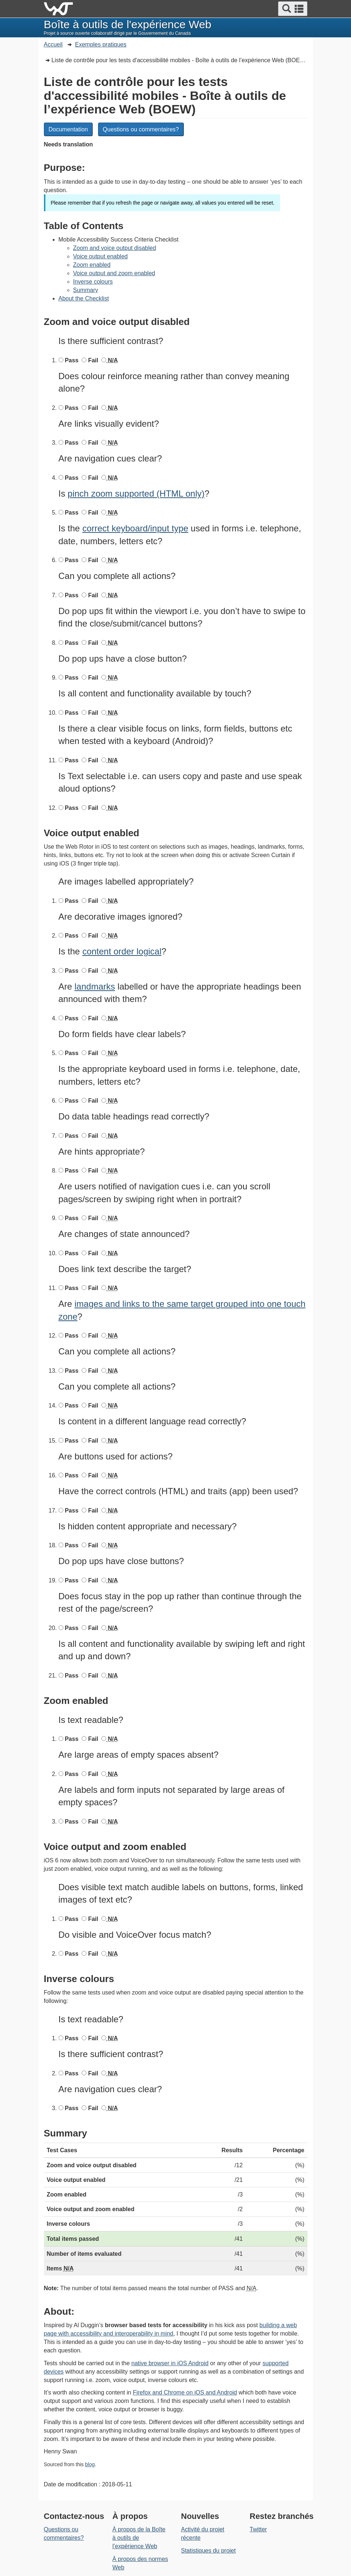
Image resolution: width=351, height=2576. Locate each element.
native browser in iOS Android (170, 2363)
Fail (92, 360)
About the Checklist (84, 298)
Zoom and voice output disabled (114, 248)
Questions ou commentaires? (141, 129)
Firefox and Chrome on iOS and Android (185, 2392)
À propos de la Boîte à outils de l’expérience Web (138, 2537)
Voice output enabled (100, 256)
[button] (292, 8)
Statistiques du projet (208, 2550)
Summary (85, 290)
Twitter (258, 2529)
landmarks (95, 986)
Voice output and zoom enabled (114, 273)
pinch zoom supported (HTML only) (136, 493)
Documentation (68, 129)
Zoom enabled (92, 265)
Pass (71, 360)
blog (89, 2464)
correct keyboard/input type (135, 528)
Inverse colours (93, 281)
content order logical (121, 951)
